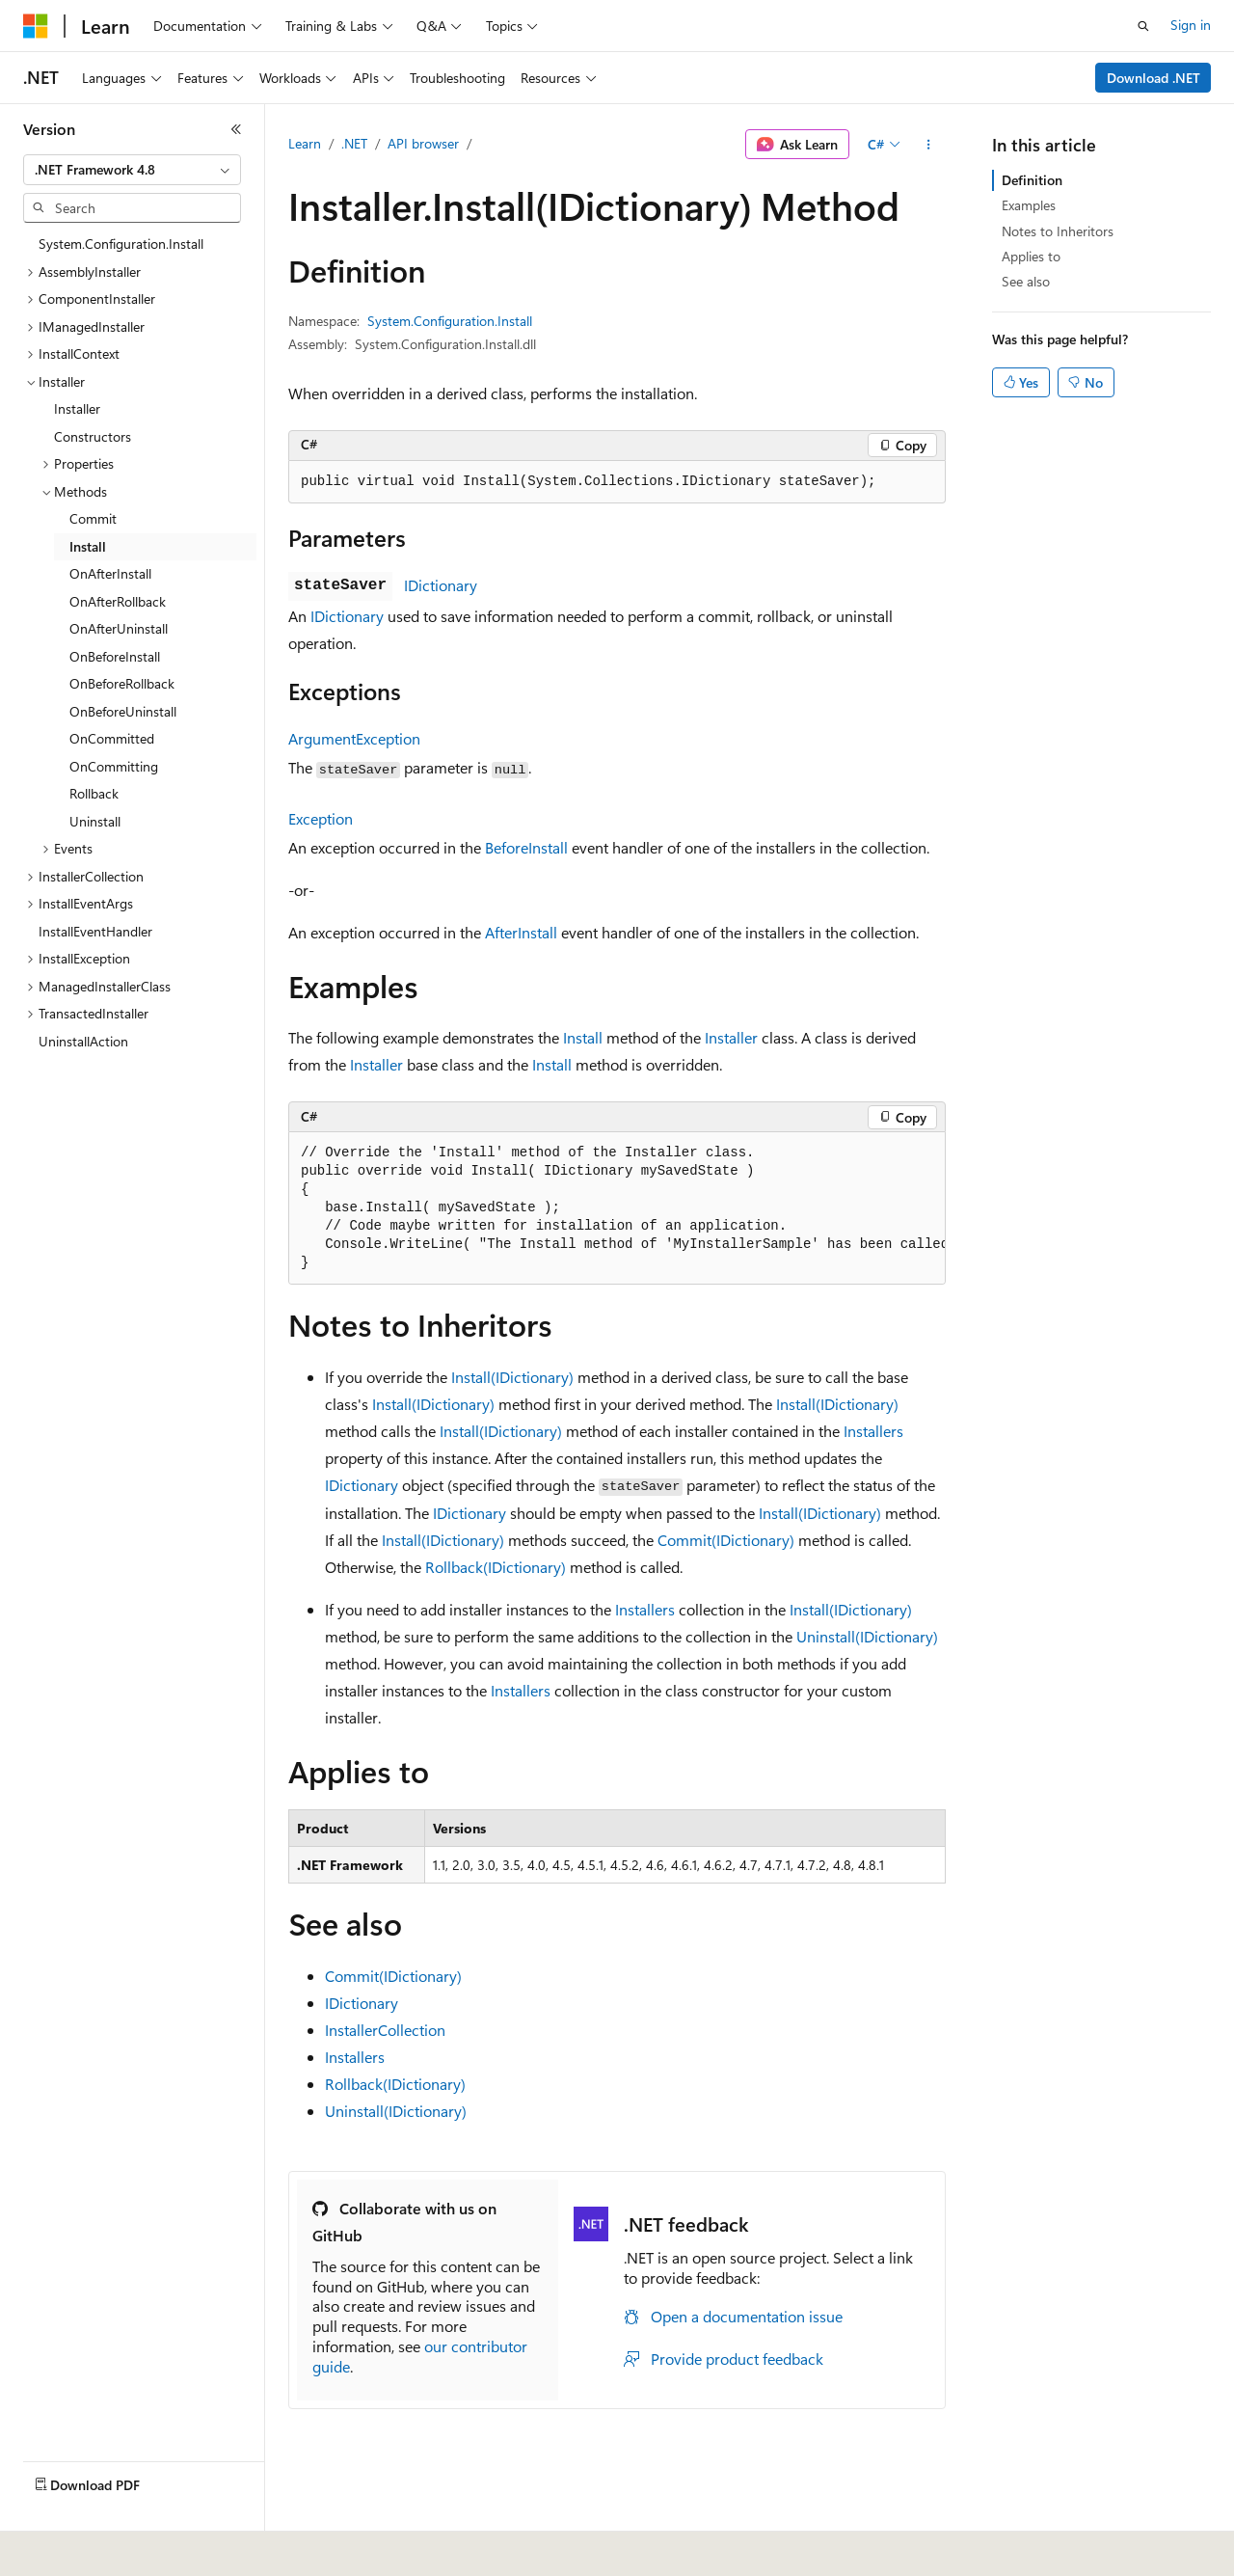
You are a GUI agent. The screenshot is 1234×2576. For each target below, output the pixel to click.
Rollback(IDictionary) (495, 1567)
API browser (423, 143)
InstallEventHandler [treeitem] (95, 931)
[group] (617, 1208)
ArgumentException (354, 738)
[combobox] (132, 169)
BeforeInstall (526, 847)
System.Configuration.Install (449, 321)
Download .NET (1153, 77)
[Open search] (1143, 26)
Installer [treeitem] (77, 408)
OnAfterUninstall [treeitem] (118, 628)
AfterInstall (521, 932)
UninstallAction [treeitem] (83, 1041)
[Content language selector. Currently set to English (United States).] (111, 2548)
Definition (1032, 180)
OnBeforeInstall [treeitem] (114, 656)
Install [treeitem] (87, 546)
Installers (873, 1431)
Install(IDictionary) (512, 1377)
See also (1026, 281)
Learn (304, 143)
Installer (731, 1037)
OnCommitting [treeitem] (113, 766)
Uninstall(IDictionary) (867, 1636)
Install (583, 1037)
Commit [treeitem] (93, 518)
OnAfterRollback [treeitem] (117, 601)
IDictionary (440, 585)
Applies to (1031, 256)
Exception (320, 818)
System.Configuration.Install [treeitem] (121, 243)
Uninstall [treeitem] (95, 821)
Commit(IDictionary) (725, 1540)
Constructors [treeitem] (92, 436)
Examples (1029, 205)
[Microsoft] (35, 26)
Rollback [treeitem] (94, 793)
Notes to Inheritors (1057, 231)
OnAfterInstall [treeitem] (110, 573)
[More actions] (929, 144)
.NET (354, 143)
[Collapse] (236, 129)
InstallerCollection (385, 2030)
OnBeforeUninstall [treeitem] (122, 711)
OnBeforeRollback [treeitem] (121, 683)
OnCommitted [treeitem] (111, 738)
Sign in (1190, 24)
